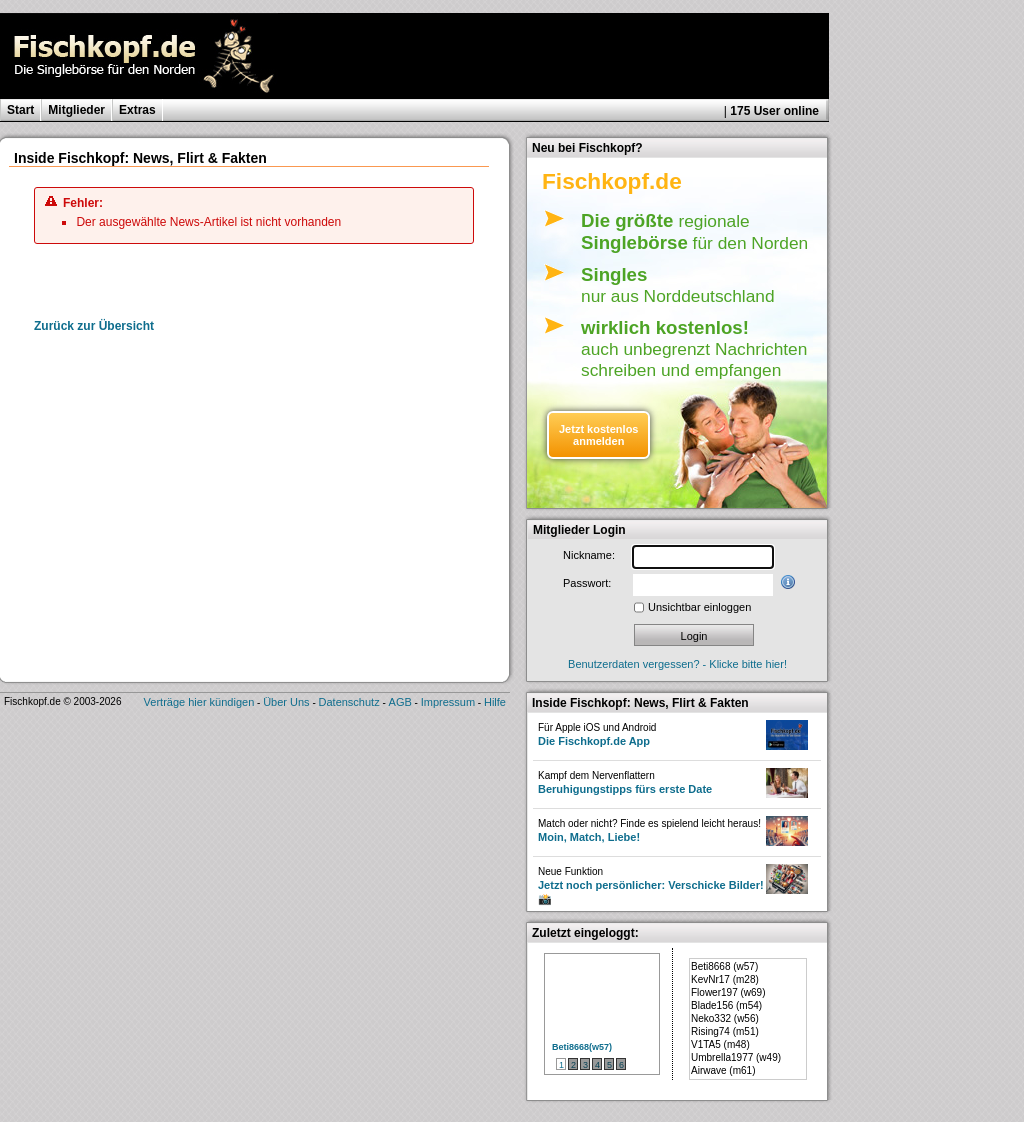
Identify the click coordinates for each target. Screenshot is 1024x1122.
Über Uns (286, 702)
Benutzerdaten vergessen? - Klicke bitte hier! (677, 664)
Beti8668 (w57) (724, 966)
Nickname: (589, 555)
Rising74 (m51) (725, 1031)
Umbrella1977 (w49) (736, 1057)
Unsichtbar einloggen (699, 607)
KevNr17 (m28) (725, 979)
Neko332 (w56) (725, 1018)
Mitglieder (76, 110)
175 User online (774, 111)
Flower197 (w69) (728, 992)
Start (20, 110)
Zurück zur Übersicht (94, 326)
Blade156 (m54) (726, 1005)
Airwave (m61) (723, 1070)
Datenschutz (349, 702)
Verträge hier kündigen (199, 702)
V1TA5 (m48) (720, 1044)
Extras (137, 110)
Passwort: (587, 583)
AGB (400, 702)
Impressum (448, 702)
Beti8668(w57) (582, 1047)
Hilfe (495, 702)
